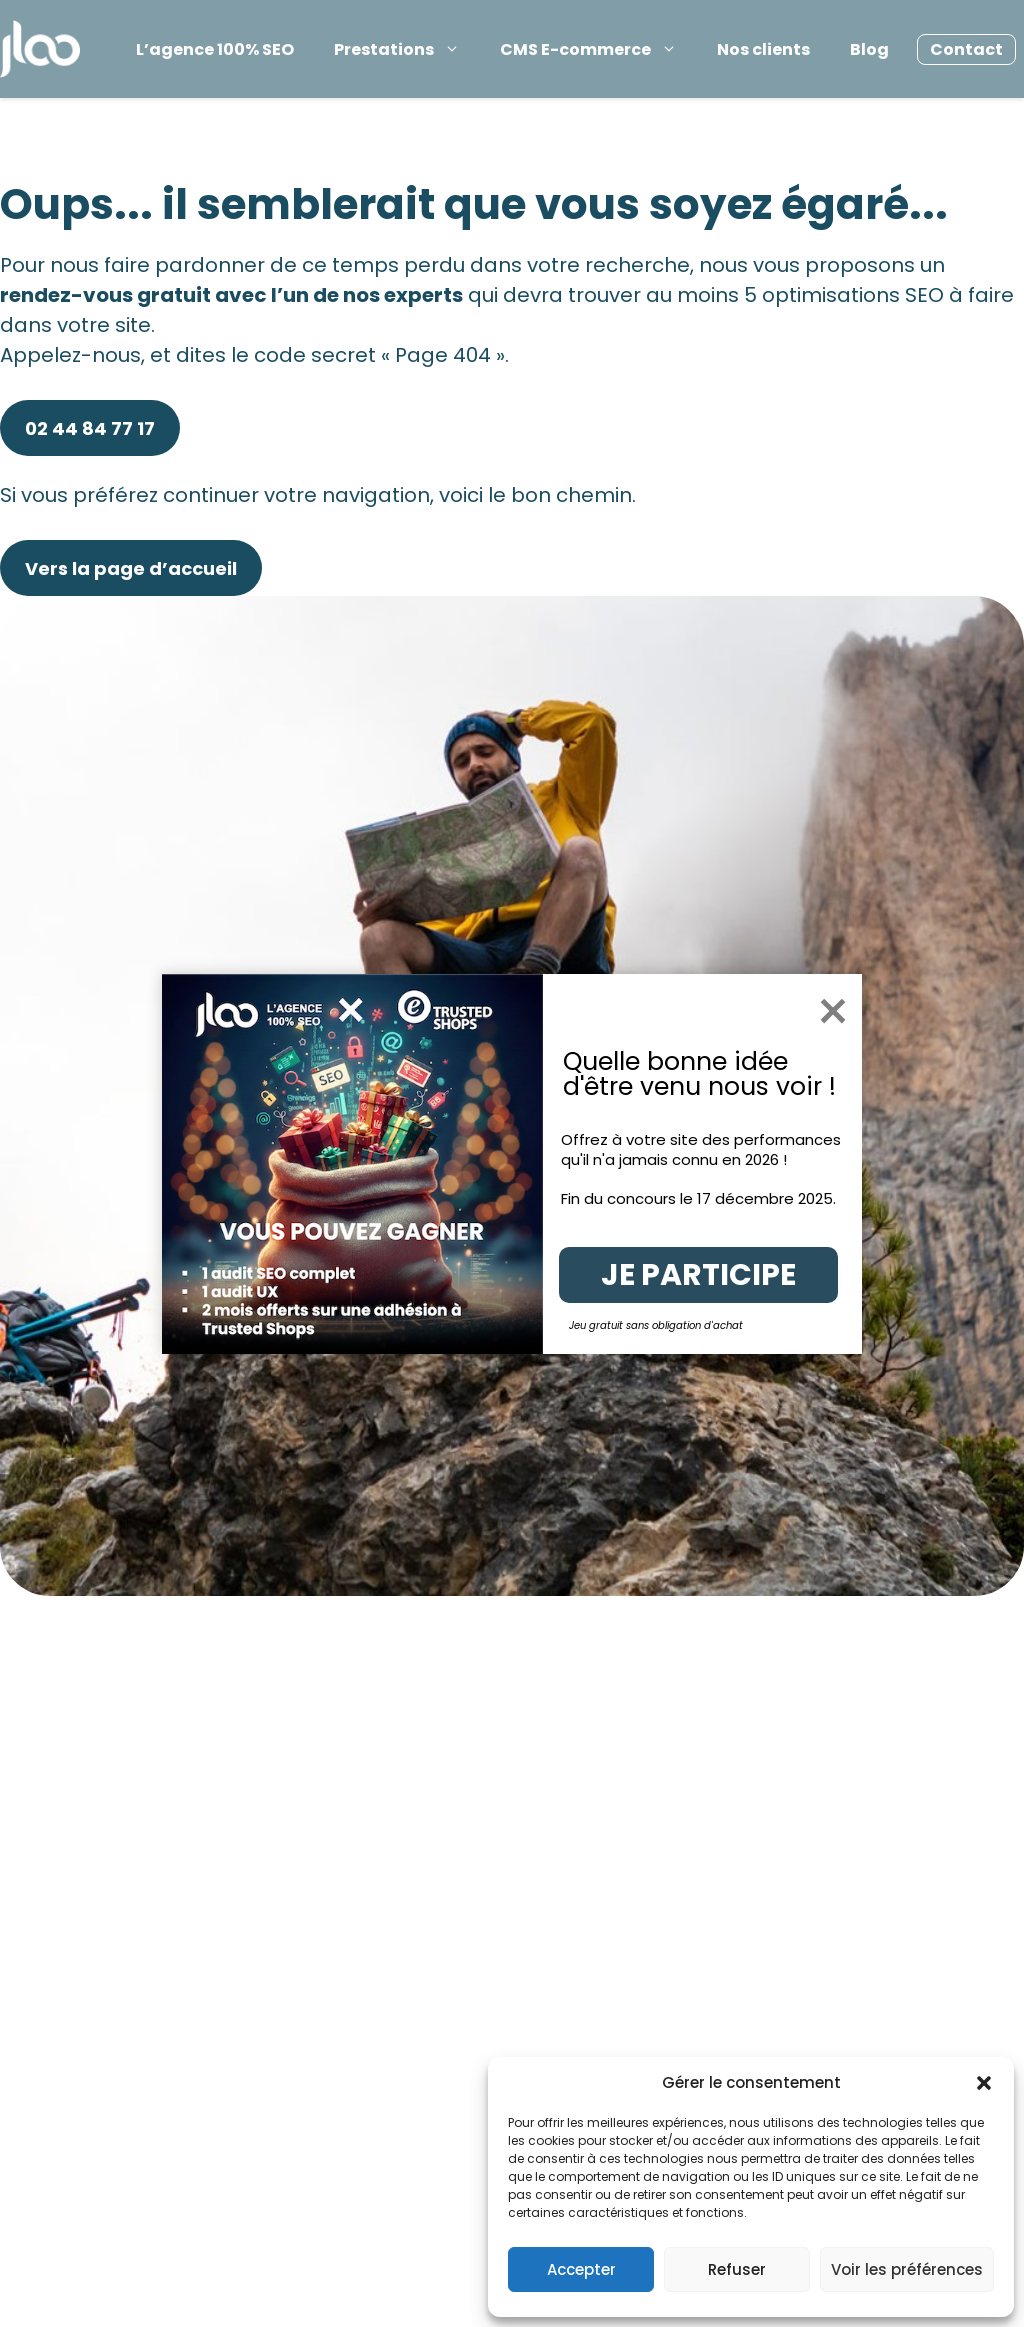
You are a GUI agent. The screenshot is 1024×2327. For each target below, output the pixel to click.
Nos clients (763, 49)
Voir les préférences (907, 2269)
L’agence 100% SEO (215, 49)
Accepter (581, 2269)
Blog (869, 49)
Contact (966, 49)
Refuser (737, 2269)
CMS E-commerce (594, 49)
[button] (984, 2083)
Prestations (403, 49)
